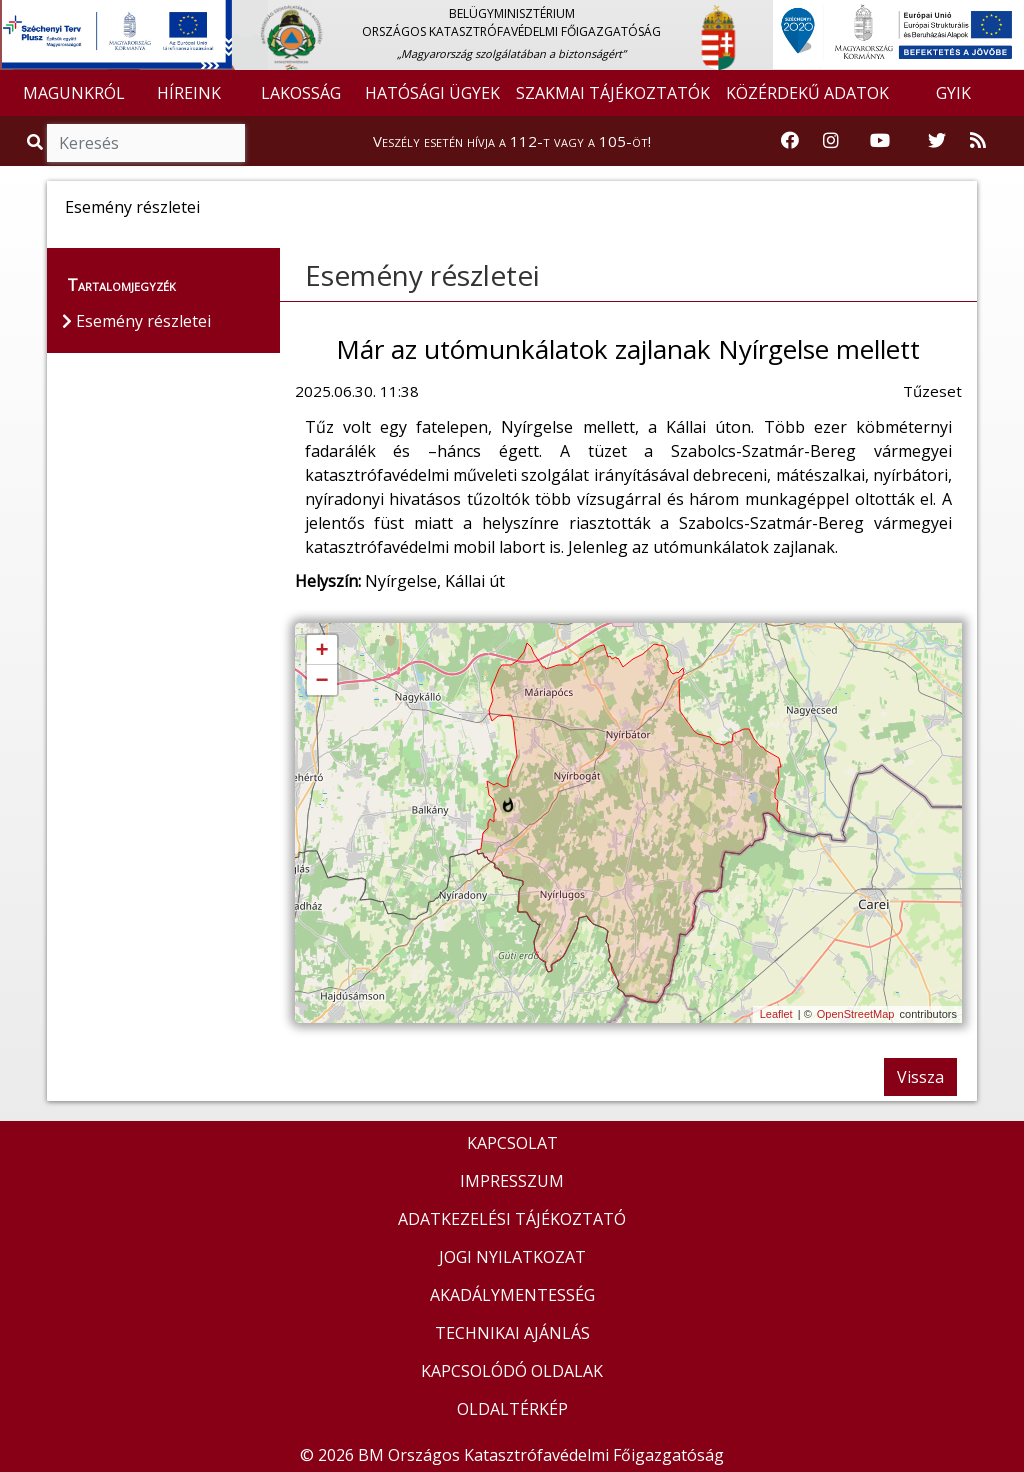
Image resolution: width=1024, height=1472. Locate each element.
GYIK (953, 93)
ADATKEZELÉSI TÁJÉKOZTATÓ (512, 1219)
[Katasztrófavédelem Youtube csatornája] (880, 141)
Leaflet (776, 1014)
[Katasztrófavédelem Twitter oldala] (937, 141)
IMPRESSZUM (512, 1181)
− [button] (321, 681)
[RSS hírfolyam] (978, 141)
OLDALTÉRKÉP (512, 1409)
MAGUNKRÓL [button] (74, 93)
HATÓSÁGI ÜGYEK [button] (432, 93)
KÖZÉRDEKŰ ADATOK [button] (807, 93)
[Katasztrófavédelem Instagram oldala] (831, 141)
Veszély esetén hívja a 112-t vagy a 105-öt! (512, 141)
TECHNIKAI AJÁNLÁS (512, 1333)
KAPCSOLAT (512, 1143)
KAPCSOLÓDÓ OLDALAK (512, 1371)
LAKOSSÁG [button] (301, 93)
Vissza (920, 1077)
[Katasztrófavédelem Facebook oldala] (790, 141)
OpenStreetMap (856, 1014)
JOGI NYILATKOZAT (512, 1257)
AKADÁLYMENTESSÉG (512, 1295)
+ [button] (321, 651)
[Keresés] (146, 143)
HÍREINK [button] (189, 93)
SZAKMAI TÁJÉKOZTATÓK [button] (613, 93)
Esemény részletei (422, 275)
